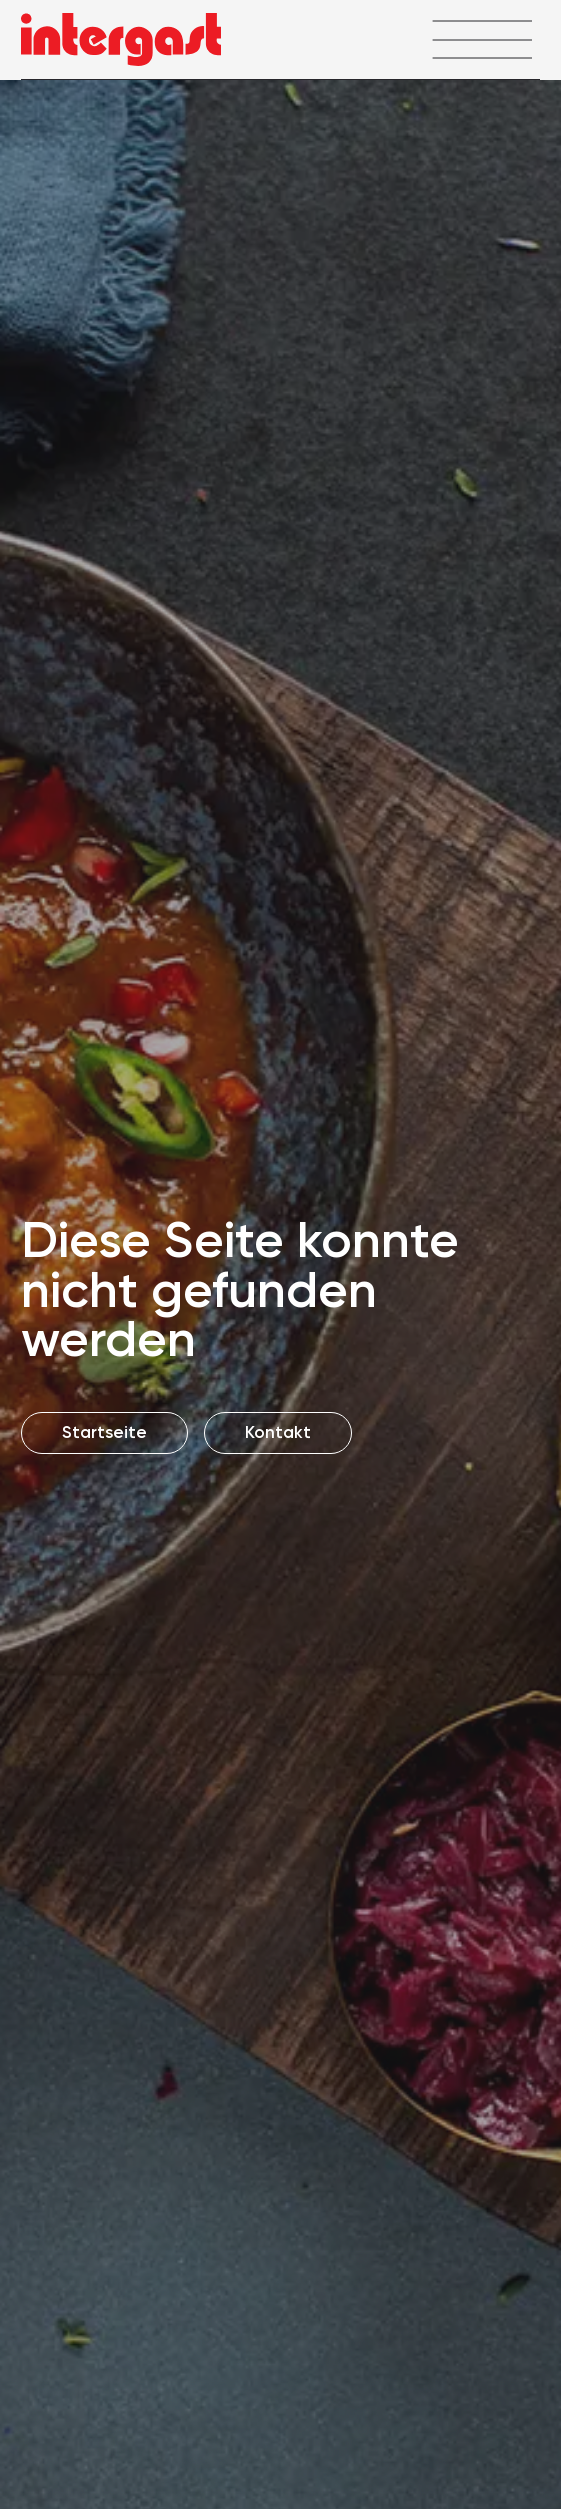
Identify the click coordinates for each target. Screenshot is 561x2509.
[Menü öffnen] (481, 39)
